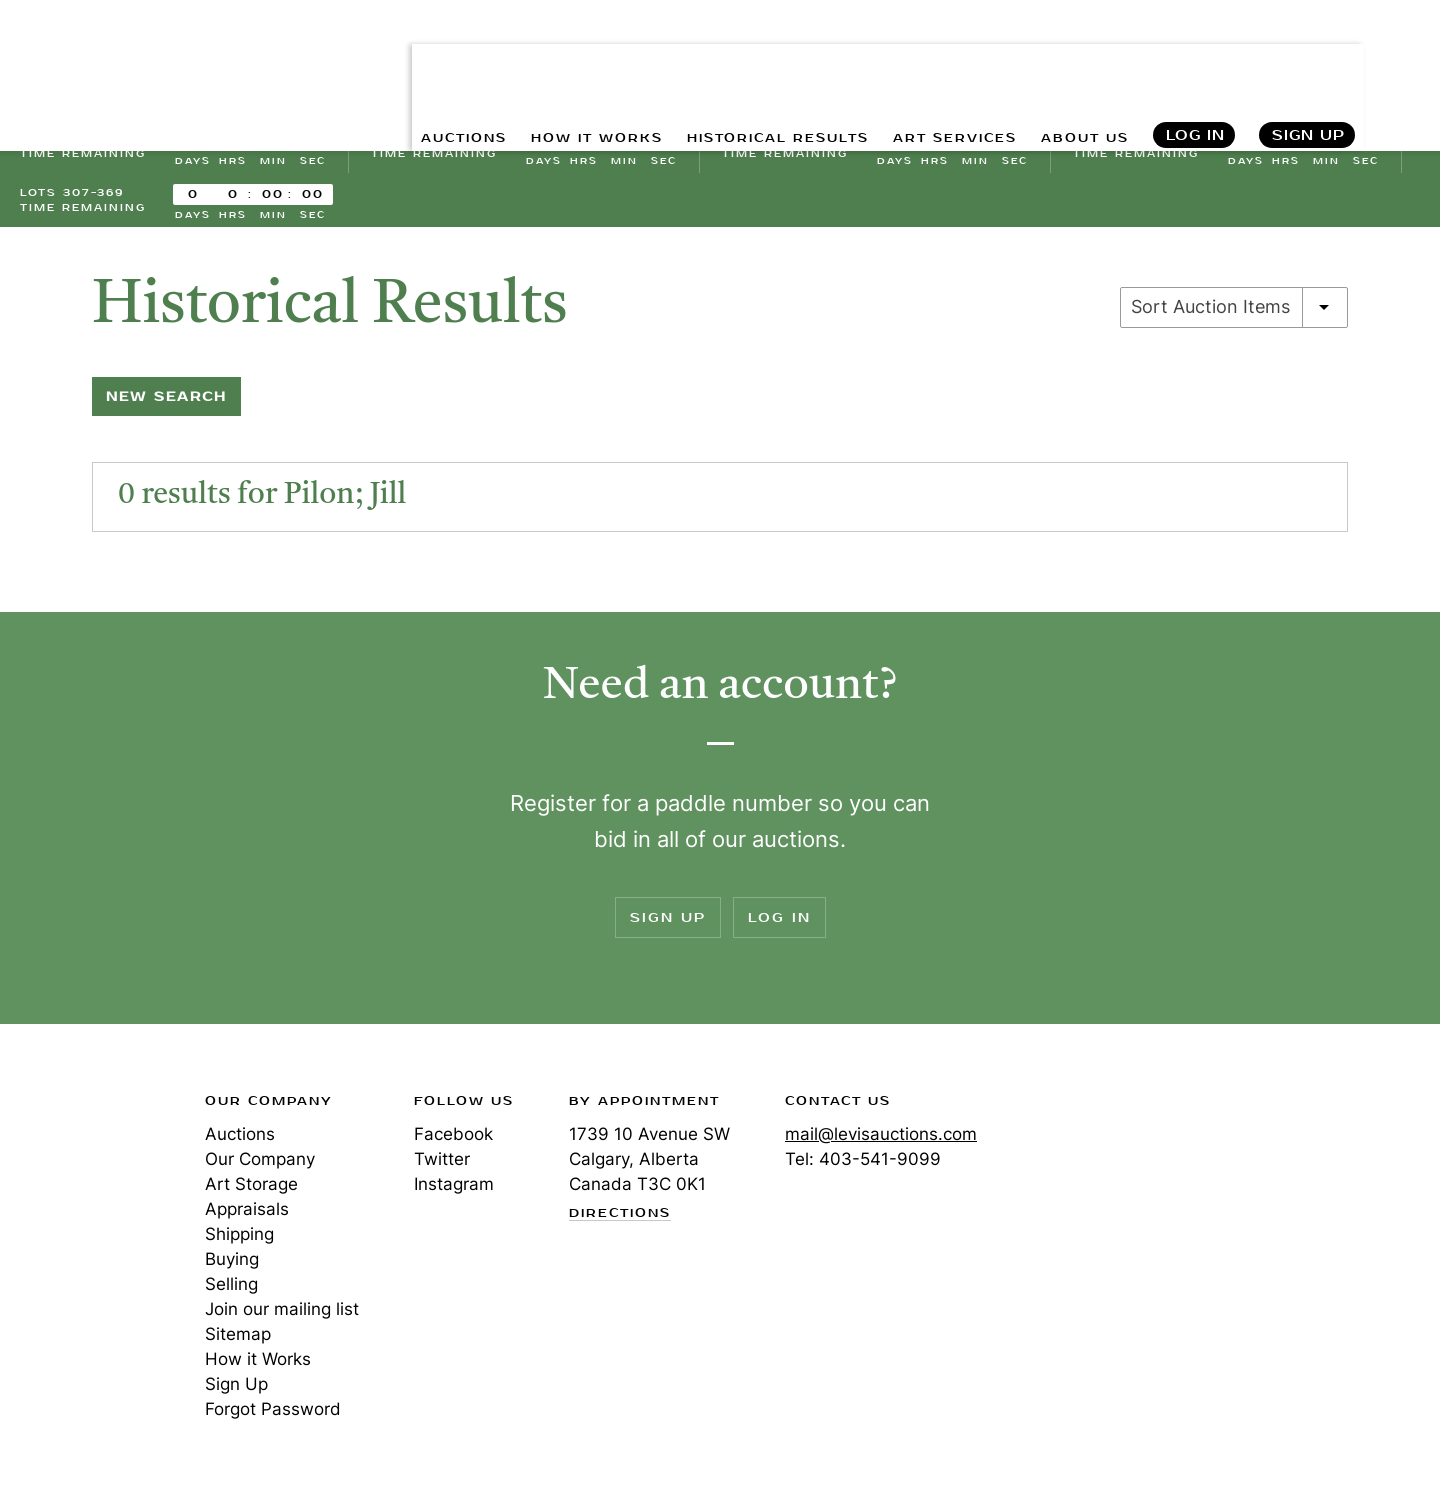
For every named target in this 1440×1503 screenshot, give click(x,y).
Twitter (442, 1170)
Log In (1194, 60)
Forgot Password (273, 1420)
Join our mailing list (282, 1320)
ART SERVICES (931, 60)
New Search (166, 407)
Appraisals (247, 1220)
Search (1403, 60)
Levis (85, 1183)
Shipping (239, 1245)
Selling (231, 1295)
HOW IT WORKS (527, 60)
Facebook (453, 1145)
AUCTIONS (377, 60)
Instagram (454, 1195)
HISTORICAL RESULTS (732, 60)
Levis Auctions (125, 60)
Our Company (260, 1170)
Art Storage (251, 1195)
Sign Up (1308, 60)
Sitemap (238, 1345)
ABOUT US (1076, 60)
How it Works (258, 1370)
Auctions (240, 1145)
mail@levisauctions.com (881, 1145)
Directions (620, 1225)
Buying (232, 1270)
